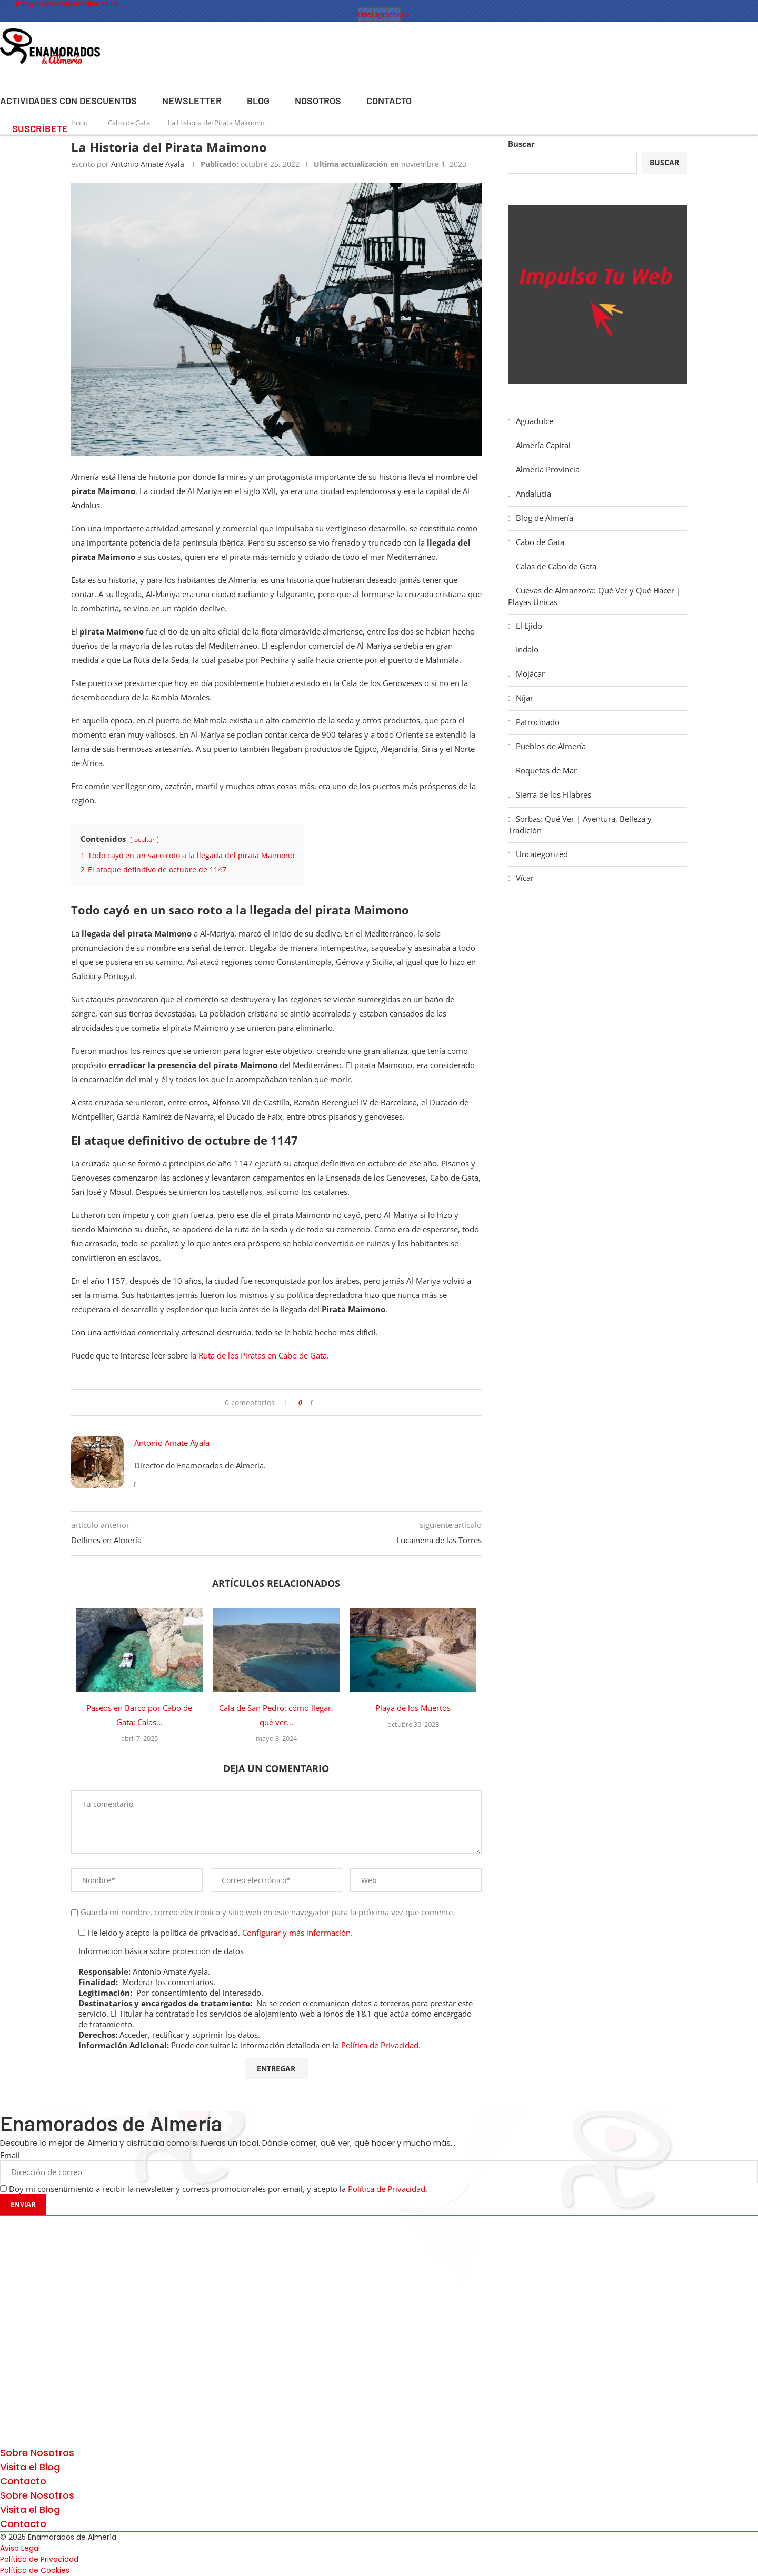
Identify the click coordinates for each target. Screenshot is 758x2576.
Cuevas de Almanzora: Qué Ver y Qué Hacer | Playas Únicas (594, 596)
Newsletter (192, 100)
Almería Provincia (548, 469)
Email (10, 2155)
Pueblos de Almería (551, 746)
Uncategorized (542, 854)
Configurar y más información (296, 1932)
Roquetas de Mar (546, 770)
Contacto (389, 100)
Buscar (521, 143)
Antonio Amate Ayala (147, 164)
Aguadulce (534, 421)
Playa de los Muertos (413, 1708)
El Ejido (529, 625)
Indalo (527, 649)
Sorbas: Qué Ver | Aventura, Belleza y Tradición (580, 824)
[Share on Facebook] (312, 1402)
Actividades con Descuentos (68, 100)
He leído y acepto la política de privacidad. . (215, 1932)
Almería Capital (543, 445)
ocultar (144, 839)
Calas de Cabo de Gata (556, 566)
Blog (258, 100)
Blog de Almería (544, 517)
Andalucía (533, 493)
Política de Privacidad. (386, 2188)
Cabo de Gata (540, 542)
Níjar (524, 697)
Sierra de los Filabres (553, 794)
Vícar (525, 877)
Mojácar (530, 673)
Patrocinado (538, 722)
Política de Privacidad (379, 2045)
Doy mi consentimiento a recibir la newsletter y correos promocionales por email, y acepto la (218, 2188)
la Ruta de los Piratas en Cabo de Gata (258, 1355)
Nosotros (318, 100)
